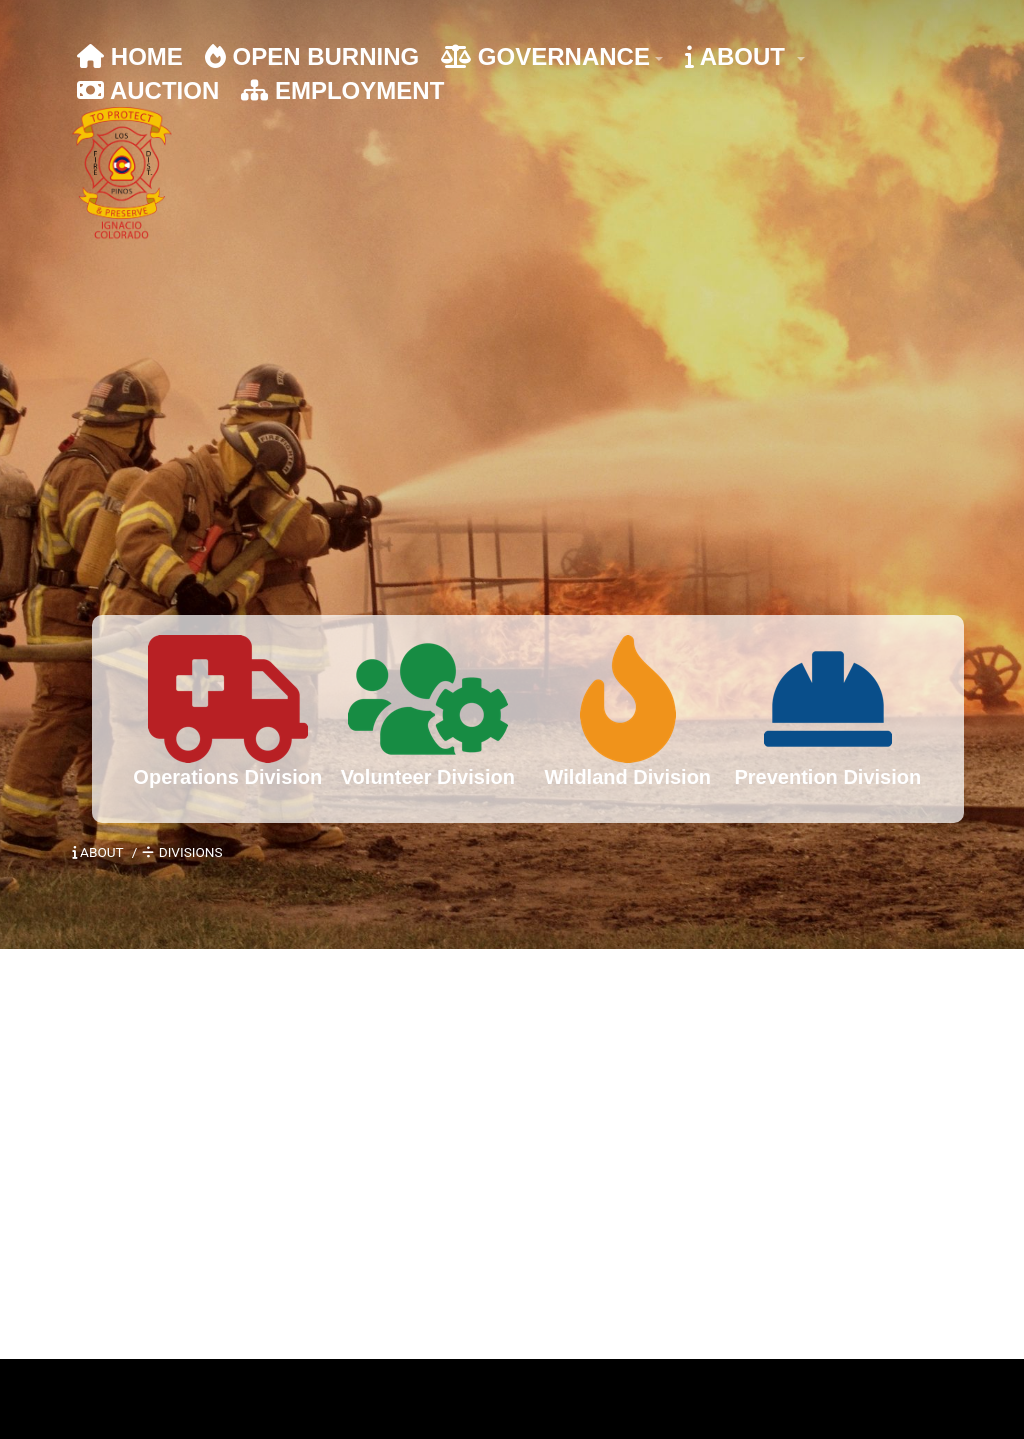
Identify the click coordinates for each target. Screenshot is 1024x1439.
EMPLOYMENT (342, 90)
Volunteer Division (428, 777)
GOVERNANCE (545, 56)
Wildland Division (628, 777)
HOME (130, 56)
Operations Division (227, 777)
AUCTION (148, 90)
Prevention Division (827, 777)
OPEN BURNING (312, 56)
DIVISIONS (182, 852)
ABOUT (738, 56)
